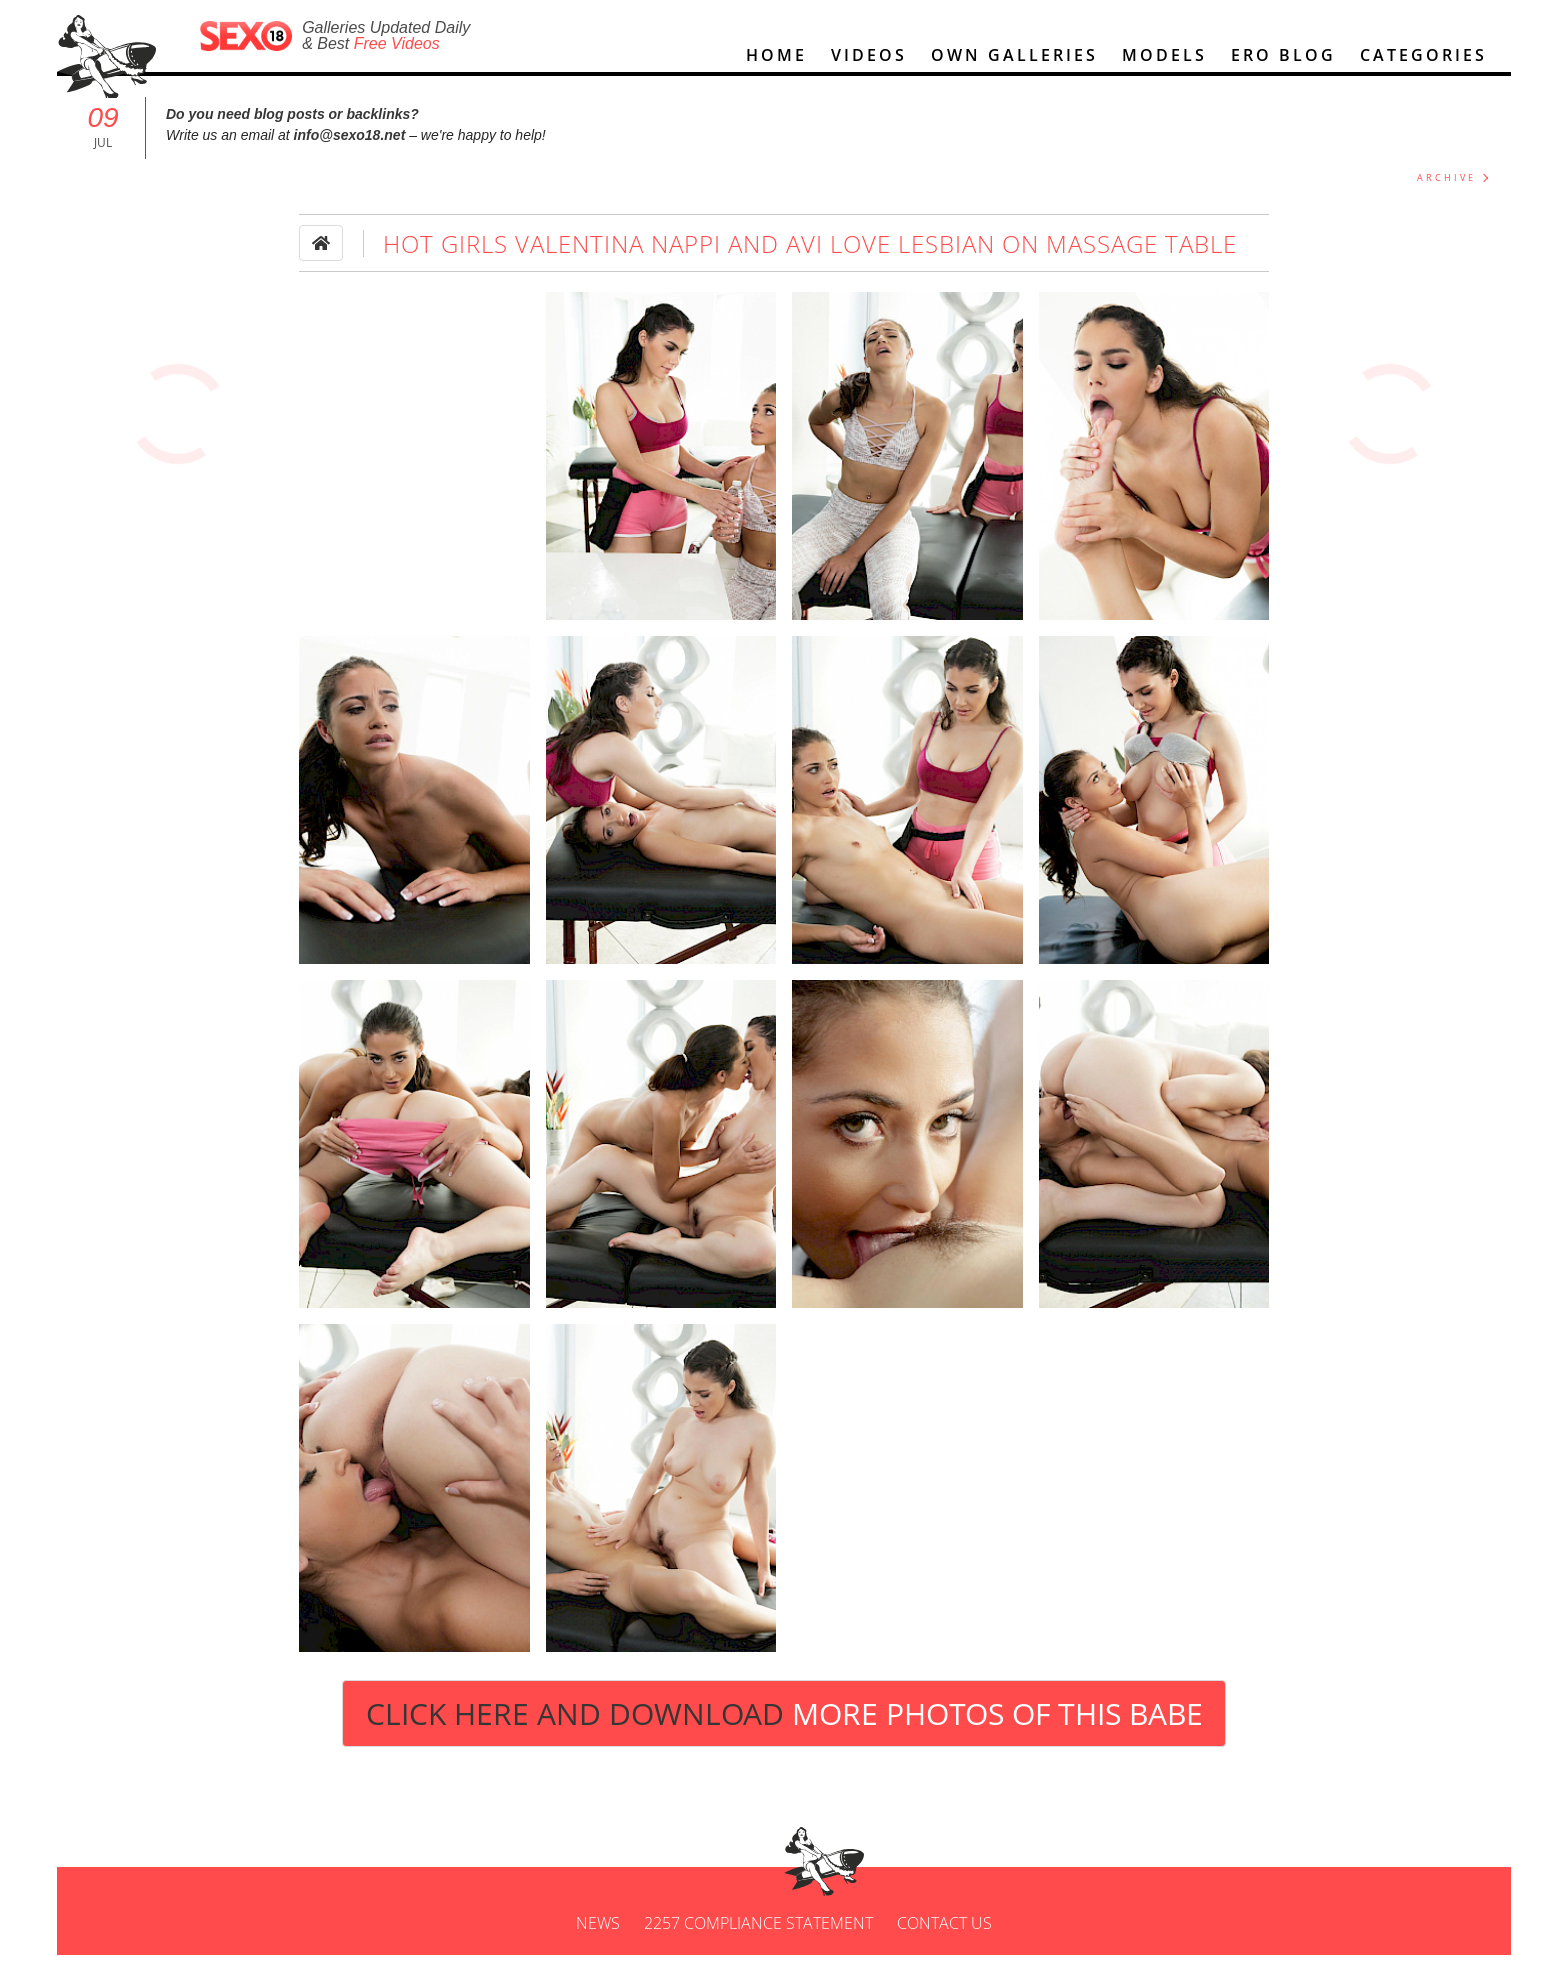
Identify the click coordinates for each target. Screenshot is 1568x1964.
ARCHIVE (1446, 186)
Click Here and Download (784, 1722)
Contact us (944, 1932)
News (598, 1932)
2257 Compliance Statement (758, 1932)
